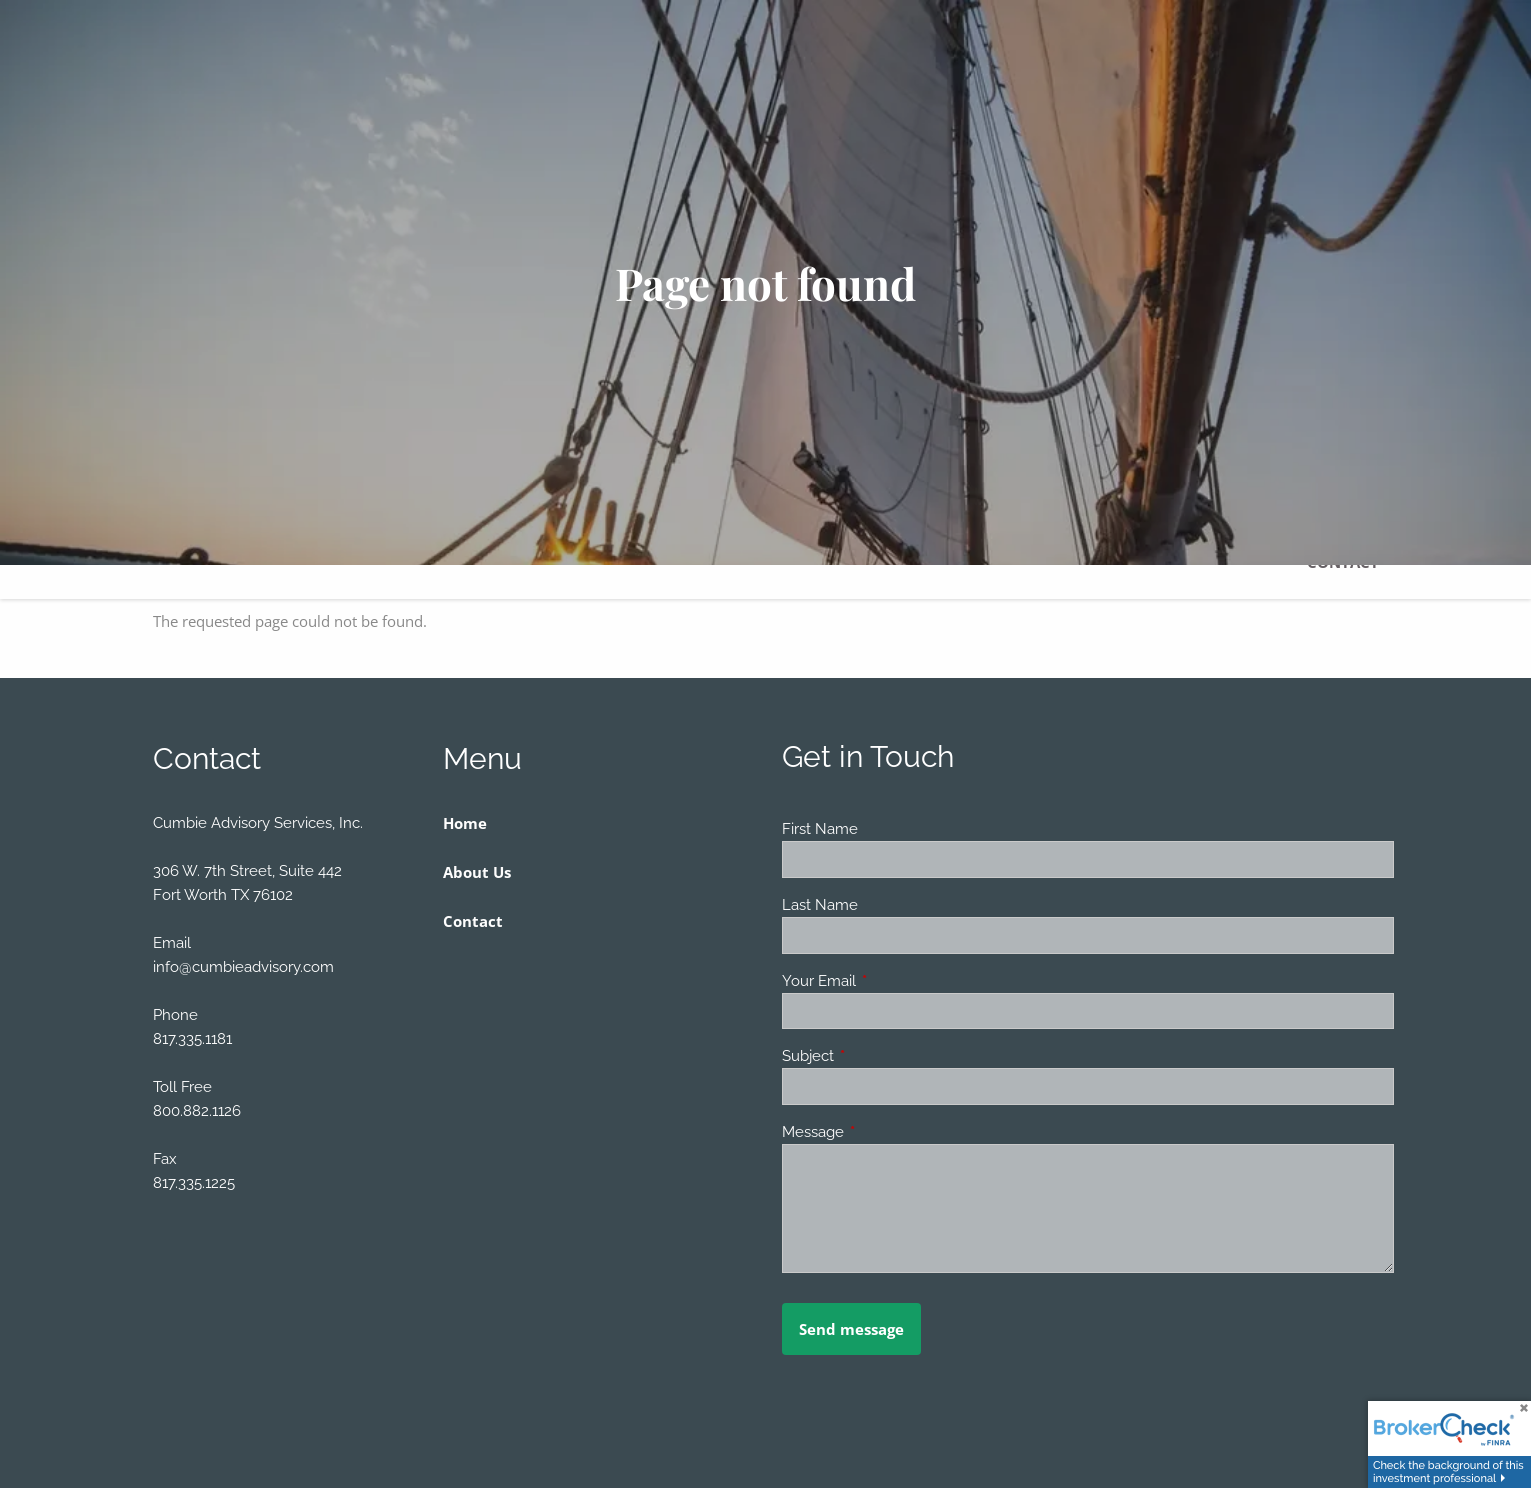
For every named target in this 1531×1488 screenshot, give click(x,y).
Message (885, 1132)
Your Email (891, 981)
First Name (820, 829)
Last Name (820, 905)
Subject (880, 1056)
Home (465, 823)
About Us (477, 872)
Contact (473, 921)
